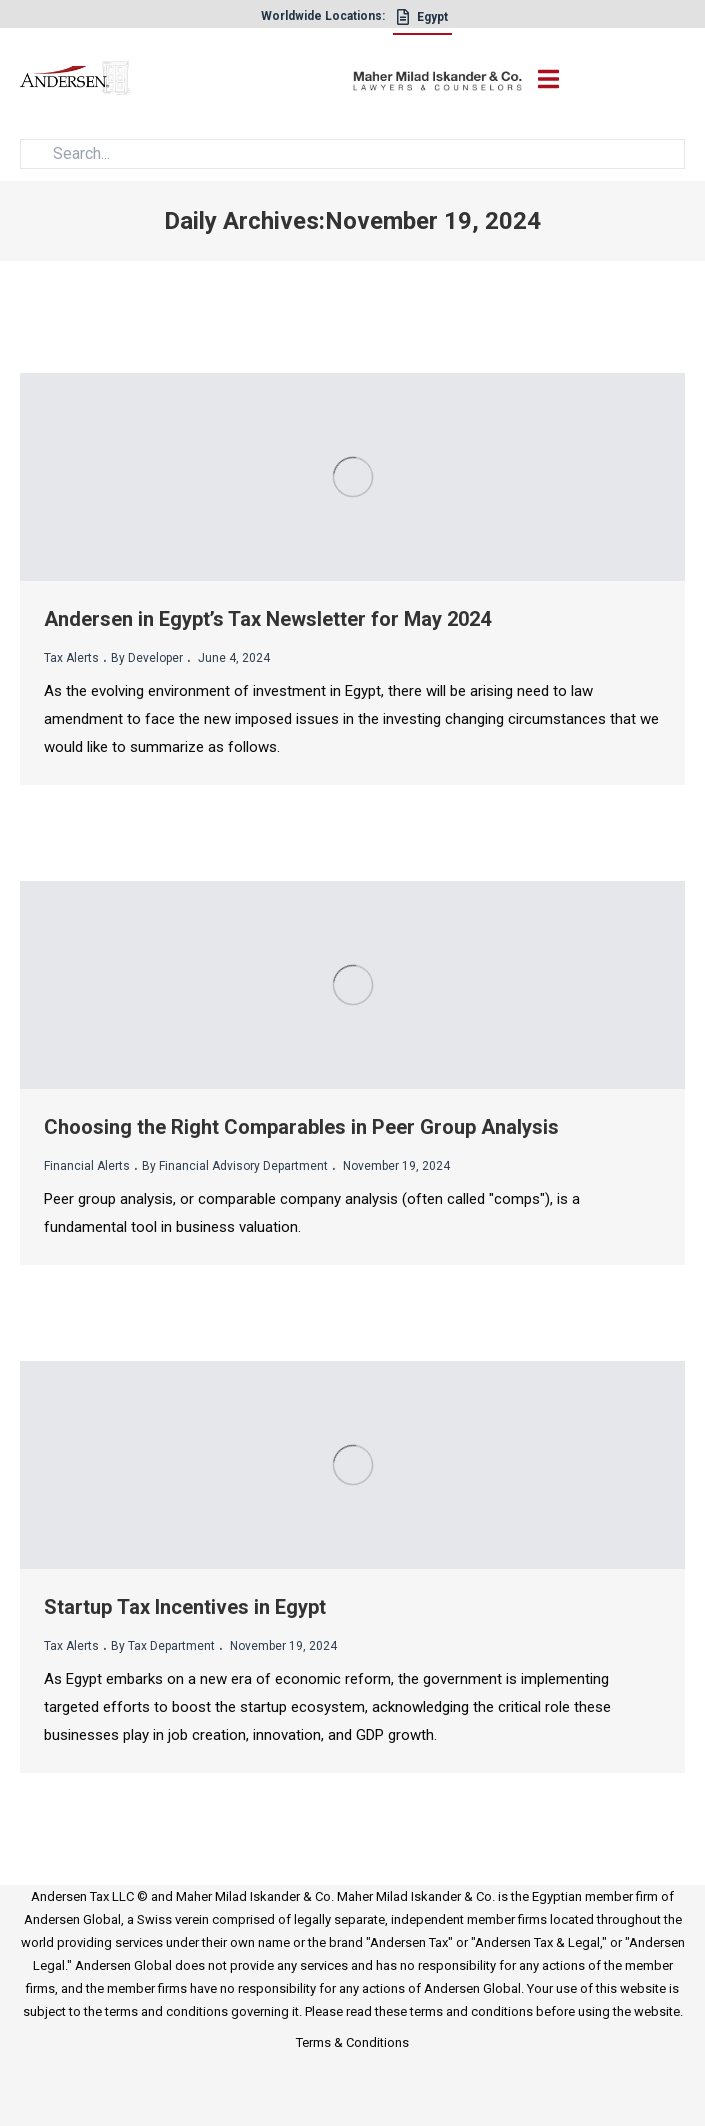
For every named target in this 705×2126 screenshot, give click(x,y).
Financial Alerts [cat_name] (87, 1166)
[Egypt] (422, 22)
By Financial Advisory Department (235, 1166)
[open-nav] (544, 79)
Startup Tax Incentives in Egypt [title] (185, 1607)
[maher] (437, 81)
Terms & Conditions (352, 2042)
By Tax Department (163, 1646)
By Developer (147, 658)
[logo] (186, 81)
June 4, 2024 (232, 658)
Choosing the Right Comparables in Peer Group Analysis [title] (301, 1127)
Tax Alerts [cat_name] (71, 658)
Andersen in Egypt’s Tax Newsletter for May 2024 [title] (267, 619)
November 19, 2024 (395, 1166)
